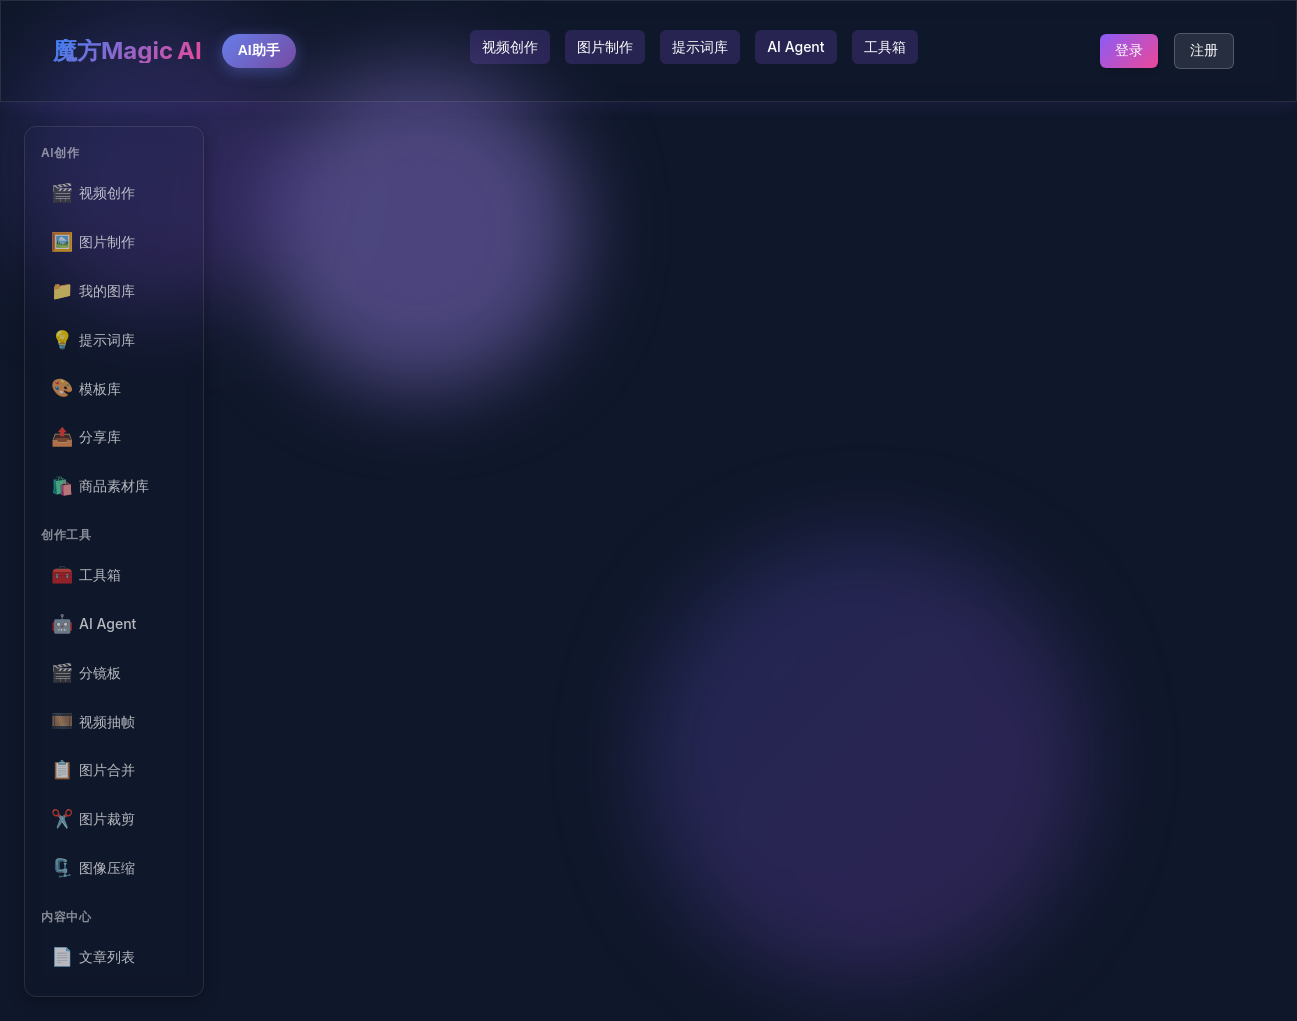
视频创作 (510, 46)
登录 (1129, 50)
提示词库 (700, 46)
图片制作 (605, 46)
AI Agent (795, 46)
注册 (1204, 50)
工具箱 (885, 46)
